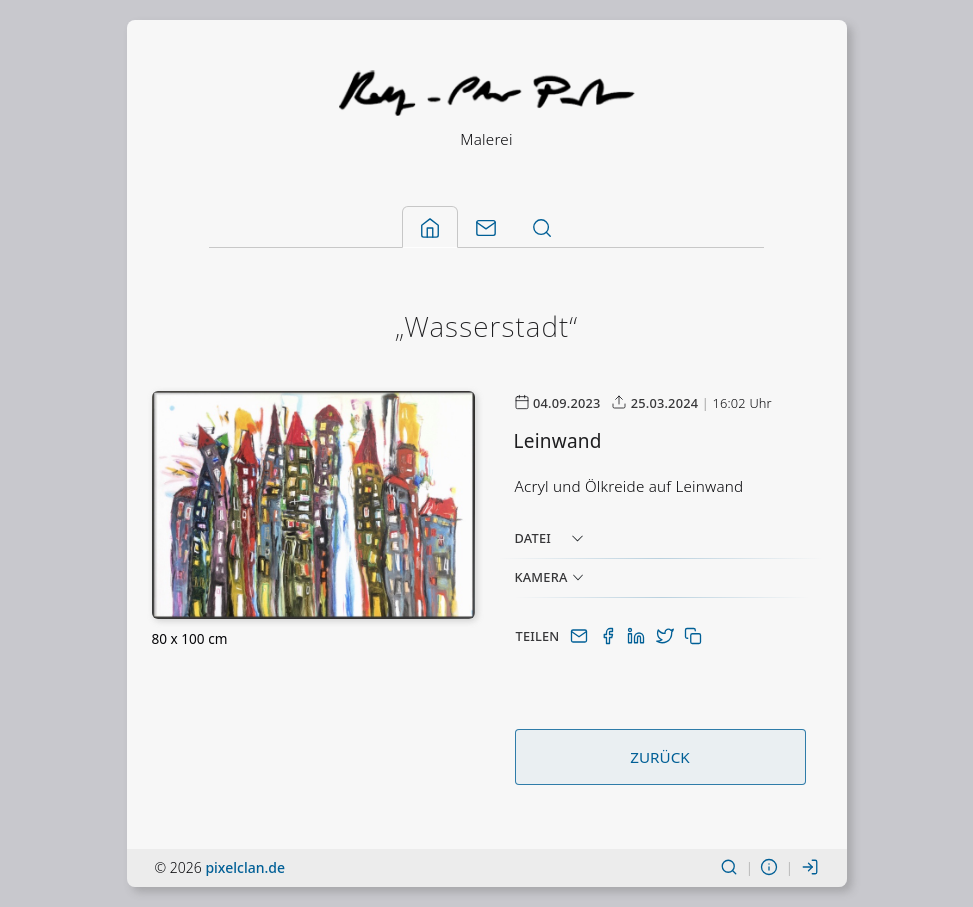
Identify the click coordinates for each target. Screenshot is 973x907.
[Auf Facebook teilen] (610, 636)
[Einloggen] (810, 867)
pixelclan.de (245, 867)
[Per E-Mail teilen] (581, 636)
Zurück (659, 757)
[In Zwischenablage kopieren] (693, 636)
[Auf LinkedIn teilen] (638, 636)
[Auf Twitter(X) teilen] (667, 636)
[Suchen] (729, 867)
